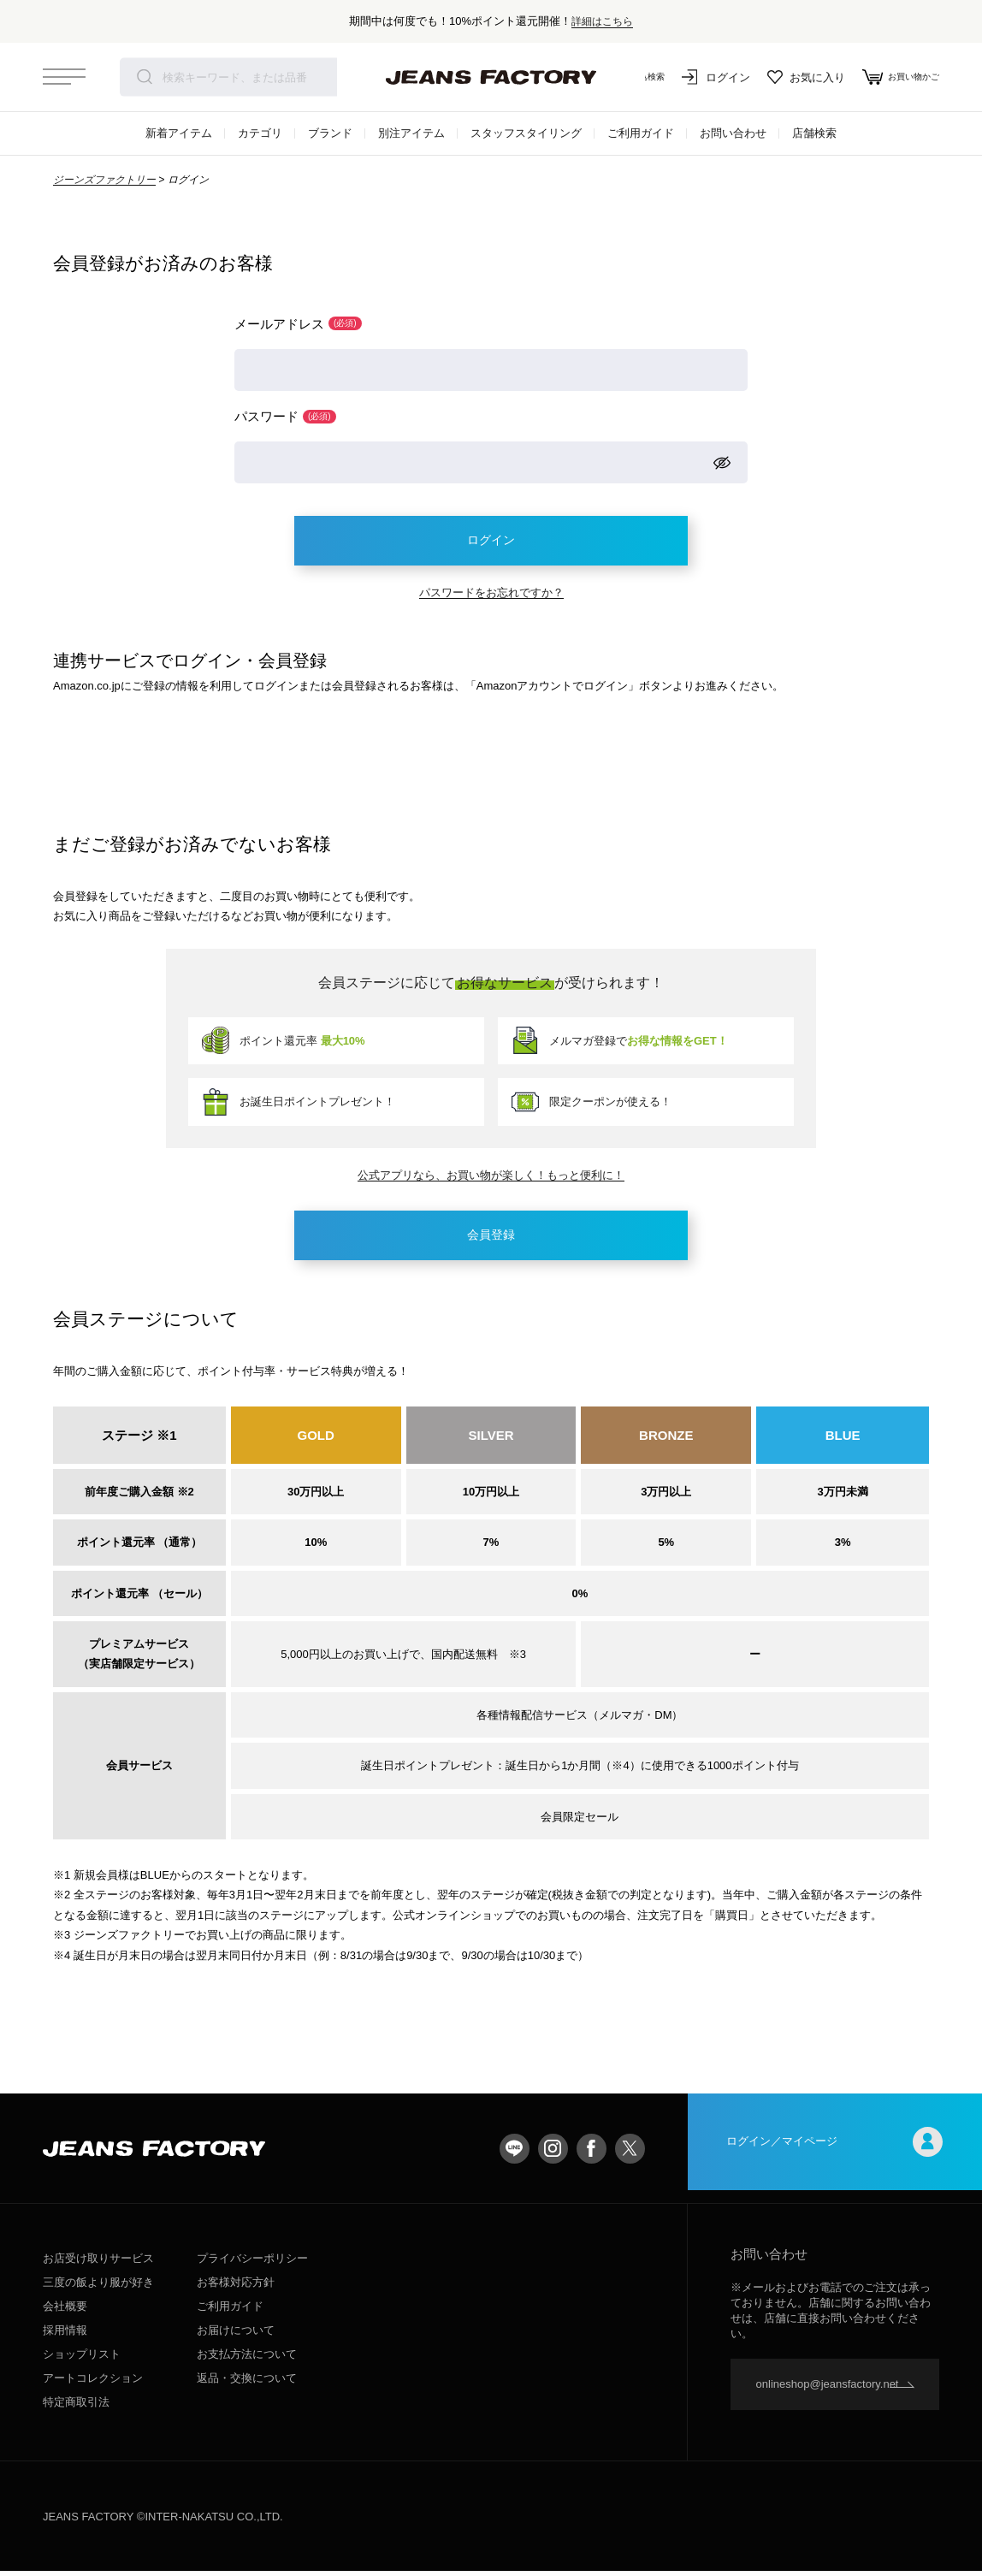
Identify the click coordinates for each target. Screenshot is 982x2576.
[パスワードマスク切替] (722, 463)
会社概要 (65, 2311)
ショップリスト (82, 2359)
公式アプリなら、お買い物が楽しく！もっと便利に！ (491, 1177)
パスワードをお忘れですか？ (491, 595)
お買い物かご (892, 77)
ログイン (700, 77)
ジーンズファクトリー (104, 180)
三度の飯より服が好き (98, 2287)
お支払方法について (247, 2359)
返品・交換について (247, 2383)
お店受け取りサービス (98, 2263)
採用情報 (65, 2335)
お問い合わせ (733, 133)
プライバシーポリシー (252, 2263)
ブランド (330, 133)
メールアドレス (298, 324)
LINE (514, 2153)
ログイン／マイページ (835, 2153)
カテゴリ (260, 133)
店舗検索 (814, 133)
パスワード (285, 417)
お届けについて (236, 2335)
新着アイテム (178, 133)
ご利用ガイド (640, 133)
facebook (591, 2153)
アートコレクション (93, 2383)
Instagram (553, 2153)
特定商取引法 (76, 2407)
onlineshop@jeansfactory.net (827, 2389)
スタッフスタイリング (526, 133)
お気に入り (790, 77)
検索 (144, 77)
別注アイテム (411, 133)
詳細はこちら (602, 21)
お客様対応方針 (236, 2287)
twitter (630, 2153)
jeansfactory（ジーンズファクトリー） (491, 77)
